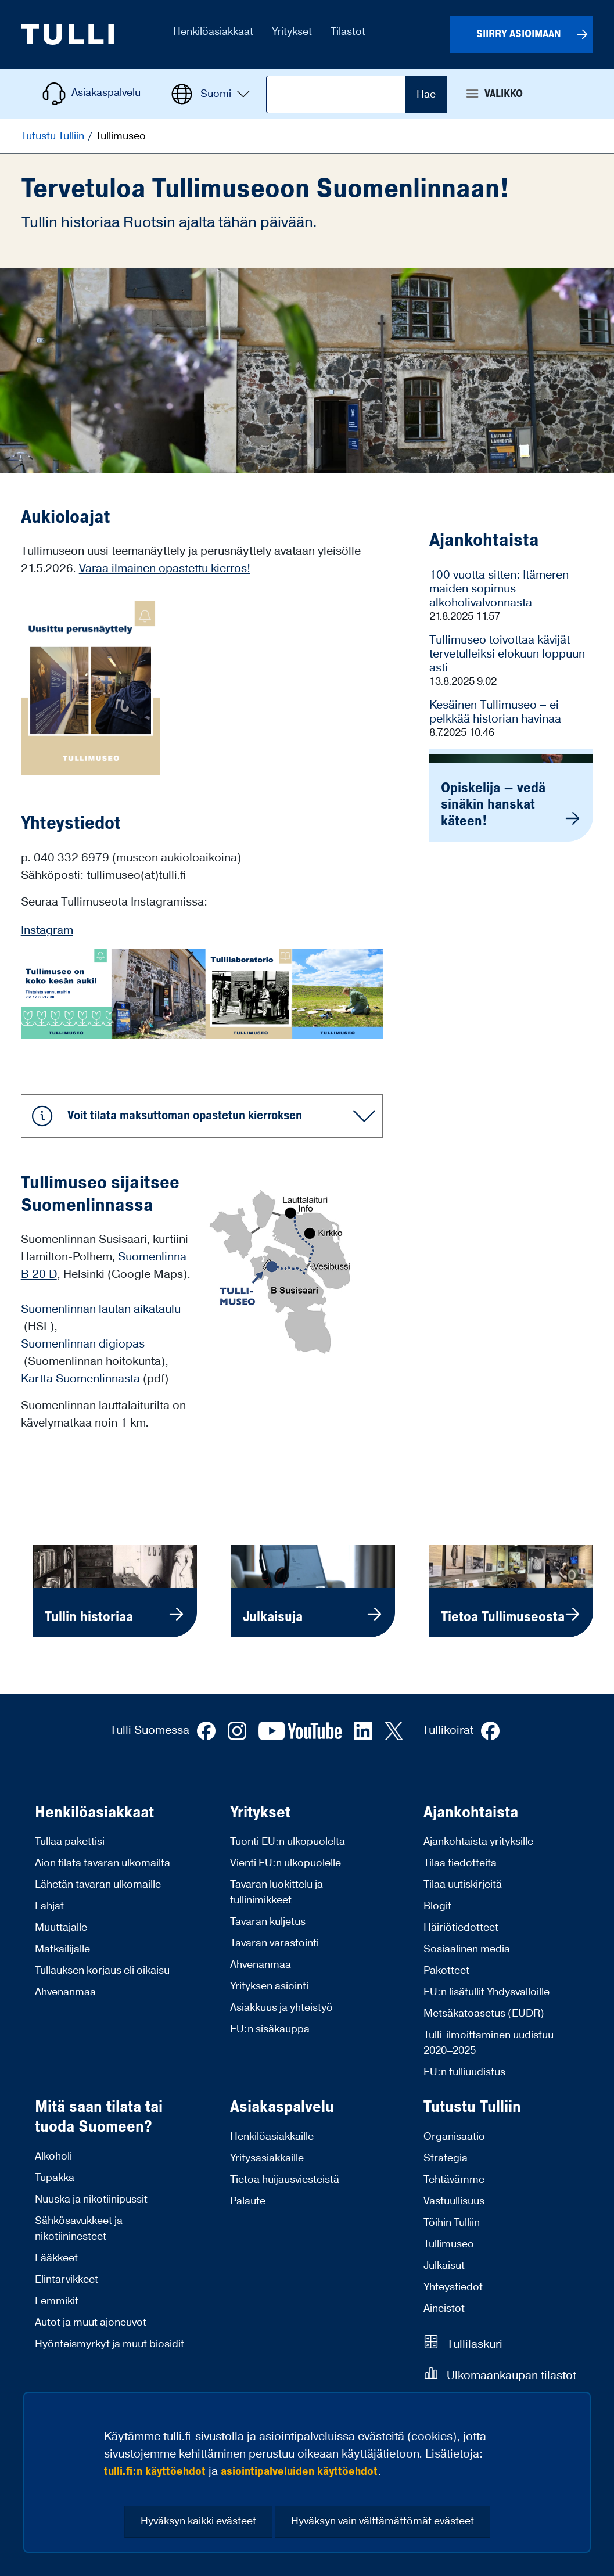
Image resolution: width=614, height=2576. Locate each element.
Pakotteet (446, 1970)
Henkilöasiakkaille (272, 2136)
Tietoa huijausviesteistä (284, 2179)
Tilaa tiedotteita (460, 1863)
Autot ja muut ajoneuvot (90, 2322)
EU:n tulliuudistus (464, 2072)
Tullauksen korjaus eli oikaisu (102, 1970)
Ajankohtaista (470, 1813)
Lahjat (49, 1906)
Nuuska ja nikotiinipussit (91, 2199)
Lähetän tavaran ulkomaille (98, 1884)
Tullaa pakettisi (70, 1841)
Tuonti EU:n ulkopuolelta (287, 1841)
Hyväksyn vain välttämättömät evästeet (382, 2521)
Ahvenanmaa (65, 1992)
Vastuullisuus (453, 2201)
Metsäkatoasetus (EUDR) (483, 2013)
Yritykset (260, 1813)
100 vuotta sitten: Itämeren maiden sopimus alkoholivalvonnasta (499, 589)
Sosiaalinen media (466, 1949)
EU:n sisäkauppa (270, 2029)
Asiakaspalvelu (282, 2107)
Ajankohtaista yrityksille (478, 1841)
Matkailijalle (62, 1949)
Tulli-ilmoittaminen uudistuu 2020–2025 (488, 2043)
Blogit (437, 1906)
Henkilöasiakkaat (94, 1813)
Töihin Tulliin (451, 2222)
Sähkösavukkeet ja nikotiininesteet (79, 2229)
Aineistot (444, 2308)
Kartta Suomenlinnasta (80, 1379)
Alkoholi (53, 2156)
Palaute (247, 2201)
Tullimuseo (448, 2244)
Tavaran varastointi (274, 1943)
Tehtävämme (453, 2179)
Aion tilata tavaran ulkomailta (102, 1863)
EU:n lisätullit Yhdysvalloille (486, 1992)
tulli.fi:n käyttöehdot (155, 2471)
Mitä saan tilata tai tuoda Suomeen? (99, 2116)
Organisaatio (454, 2136)
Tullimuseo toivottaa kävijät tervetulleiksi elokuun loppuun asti (507, 654)
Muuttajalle (61, 1927)
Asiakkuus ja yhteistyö (281, 2007)
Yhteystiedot (453, 2287)
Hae (426, 94)
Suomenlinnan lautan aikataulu (101, 1309)
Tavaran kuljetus (268, 1921)
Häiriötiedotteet (460, 1927)
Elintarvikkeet (66, 2279)
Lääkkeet (56, 2258)
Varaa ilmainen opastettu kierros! (164, 569)
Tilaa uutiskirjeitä (462, 1884)
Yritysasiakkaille (267, 2158)
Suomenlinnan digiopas (83, 1344)
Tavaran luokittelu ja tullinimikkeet (276, 1892)
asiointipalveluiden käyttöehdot (299, 2471)
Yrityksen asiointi (269, 1986)
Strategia (445, 2158)
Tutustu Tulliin (54, 136)
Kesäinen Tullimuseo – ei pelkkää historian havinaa (495, 712)
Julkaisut (444, 2265)
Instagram (47, 930)
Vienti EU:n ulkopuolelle (285, 1863)
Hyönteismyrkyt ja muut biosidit (109, 2344)
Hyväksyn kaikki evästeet (198, 2521)
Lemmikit (56, 2301)
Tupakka (54, 2178)
